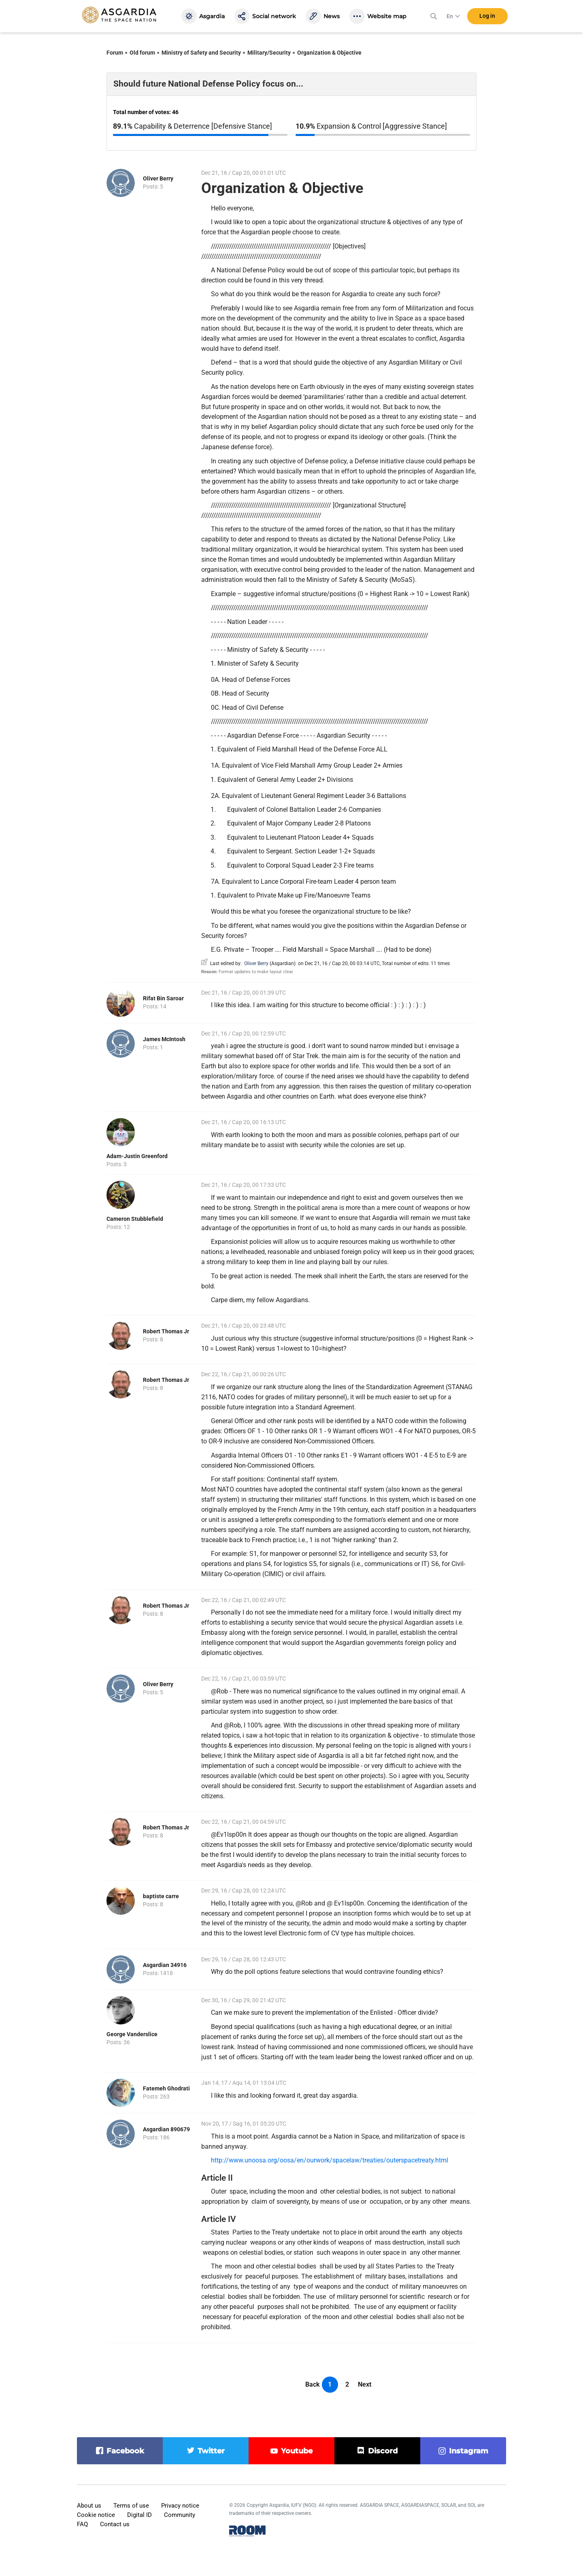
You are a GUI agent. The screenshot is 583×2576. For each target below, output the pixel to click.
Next (364, 2384)
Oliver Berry (158, 178)
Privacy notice (180, 2505)
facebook (125, 2451)
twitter (211, 2451)
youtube (297, 2451)
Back (312, 2384)
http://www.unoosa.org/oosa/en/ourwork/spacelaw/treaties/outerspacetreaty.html (329, 2160)
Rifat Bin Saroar (163, 998)
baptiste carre (161, 1896)
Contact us (115, 2524)
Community (179, 2515)
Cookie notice (96, 2515)
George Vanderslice (131, 2034)
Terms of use (131, 2505)
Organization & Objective (329, 52)
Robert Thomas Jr (166, 1331)
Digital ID (139, 2515)
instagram (468, 2451)
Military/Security (269, 52)
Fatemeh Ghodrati (166, 2088)
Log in (487, 16)
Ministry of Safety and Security (201, 52)
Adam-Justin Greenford (137, 1156)
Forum (114, 52)
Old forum (142, 52)
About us (89, 2505)
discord (383, 2451)
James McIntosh (164, 1039)
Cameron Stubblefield (134, 1219)
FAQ (82, 2524)
